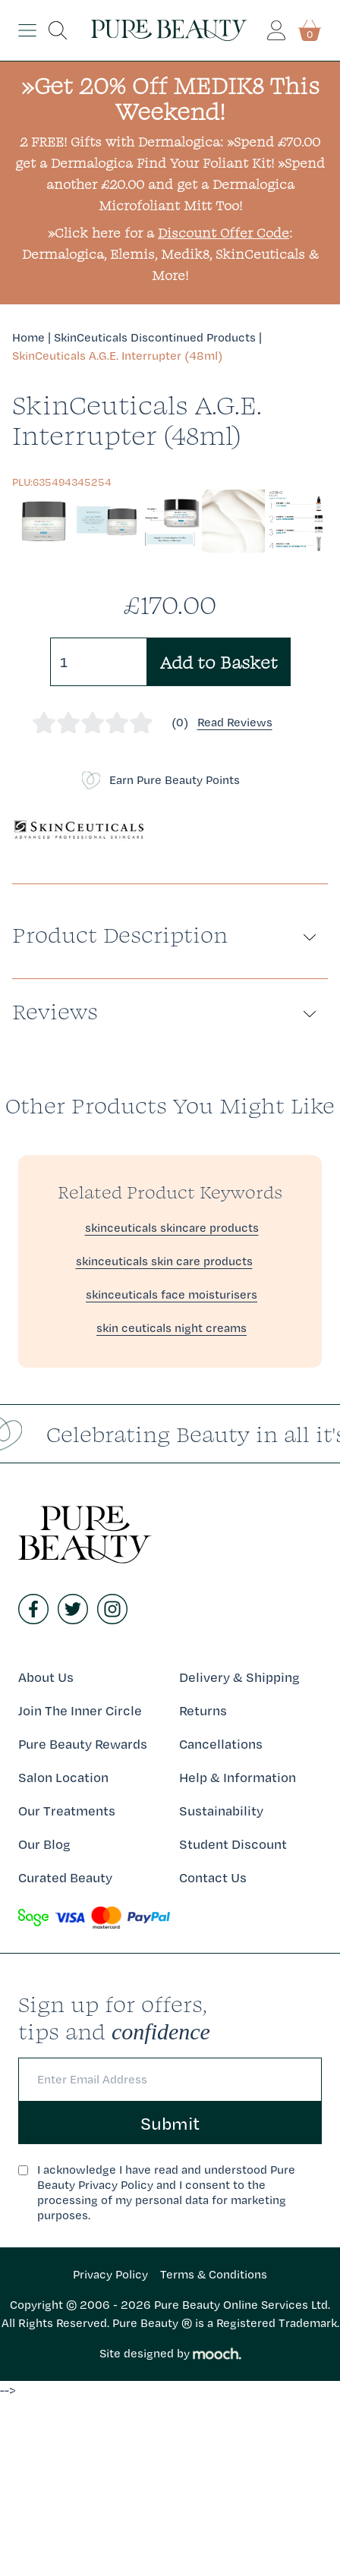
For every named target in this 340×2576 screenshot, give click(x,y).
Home (28, 337)
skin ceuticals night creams (171, 1328)
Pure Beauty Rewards (82, 1743)
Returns (203, 1710)
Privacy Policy (110, 2274)
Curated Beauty (65, 1877)
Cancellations (221, 1743)
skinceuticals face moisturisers (171, 1294)
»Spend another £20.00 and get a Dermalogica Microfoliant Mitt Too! (186, 184)
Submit (170, 2123)
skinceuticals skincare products (172, 1228)
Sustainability (221, 1810)
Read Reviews (234, 722)
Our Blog (44, 1844)
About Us (46, 1677)
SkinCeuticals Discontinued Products (155, 337)
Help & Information (237, 1777)
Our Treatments (66, 1810)
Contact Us (213, 1877)
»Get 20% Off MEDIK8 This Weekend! (170, 98)
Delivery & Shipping (239, 1677)
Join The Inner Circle (80, 1710)
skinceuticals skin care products (164, 1261)
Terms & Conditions (213, 2274)
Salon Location (63, 1777)
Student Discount (233, 1844)
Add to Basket (219, 662)
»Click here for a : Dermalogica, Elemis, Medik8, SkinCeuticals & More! (170, 254)
